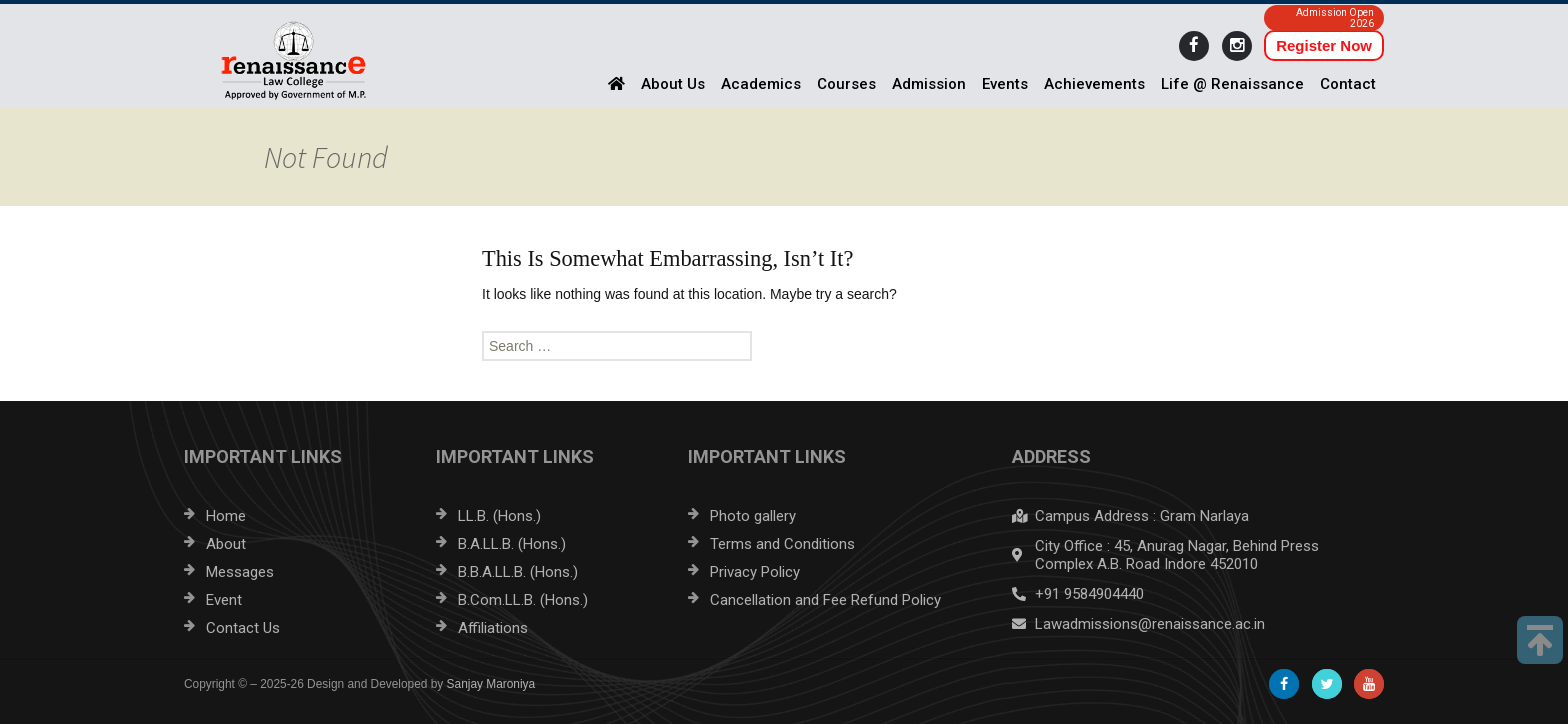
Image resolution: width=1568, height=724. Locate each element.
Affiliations (493, 628)
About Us (673, 84)
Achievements (1094, 84)
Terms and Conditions (782, 544)
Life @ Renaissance (1232, 84)
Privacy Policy (755, 572)
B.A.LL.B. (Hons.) (512, 544)
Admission (929, 84)
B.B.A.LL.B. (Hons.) (518, 572)
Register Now (1324, 45)
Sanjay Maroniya (491, 684)
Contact (1348, 84)
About (226, 544)
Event (224, 600)
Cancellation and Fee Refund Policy (825, 600)
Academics (761, 84)
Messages (240, 572)
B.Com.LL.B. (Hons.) (523, 600)
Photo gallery (753, 516)
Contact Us (243, 628)
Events (1005, 84)
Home (226, 516)
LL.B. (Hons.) (499, 516)
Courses (846, 84)
